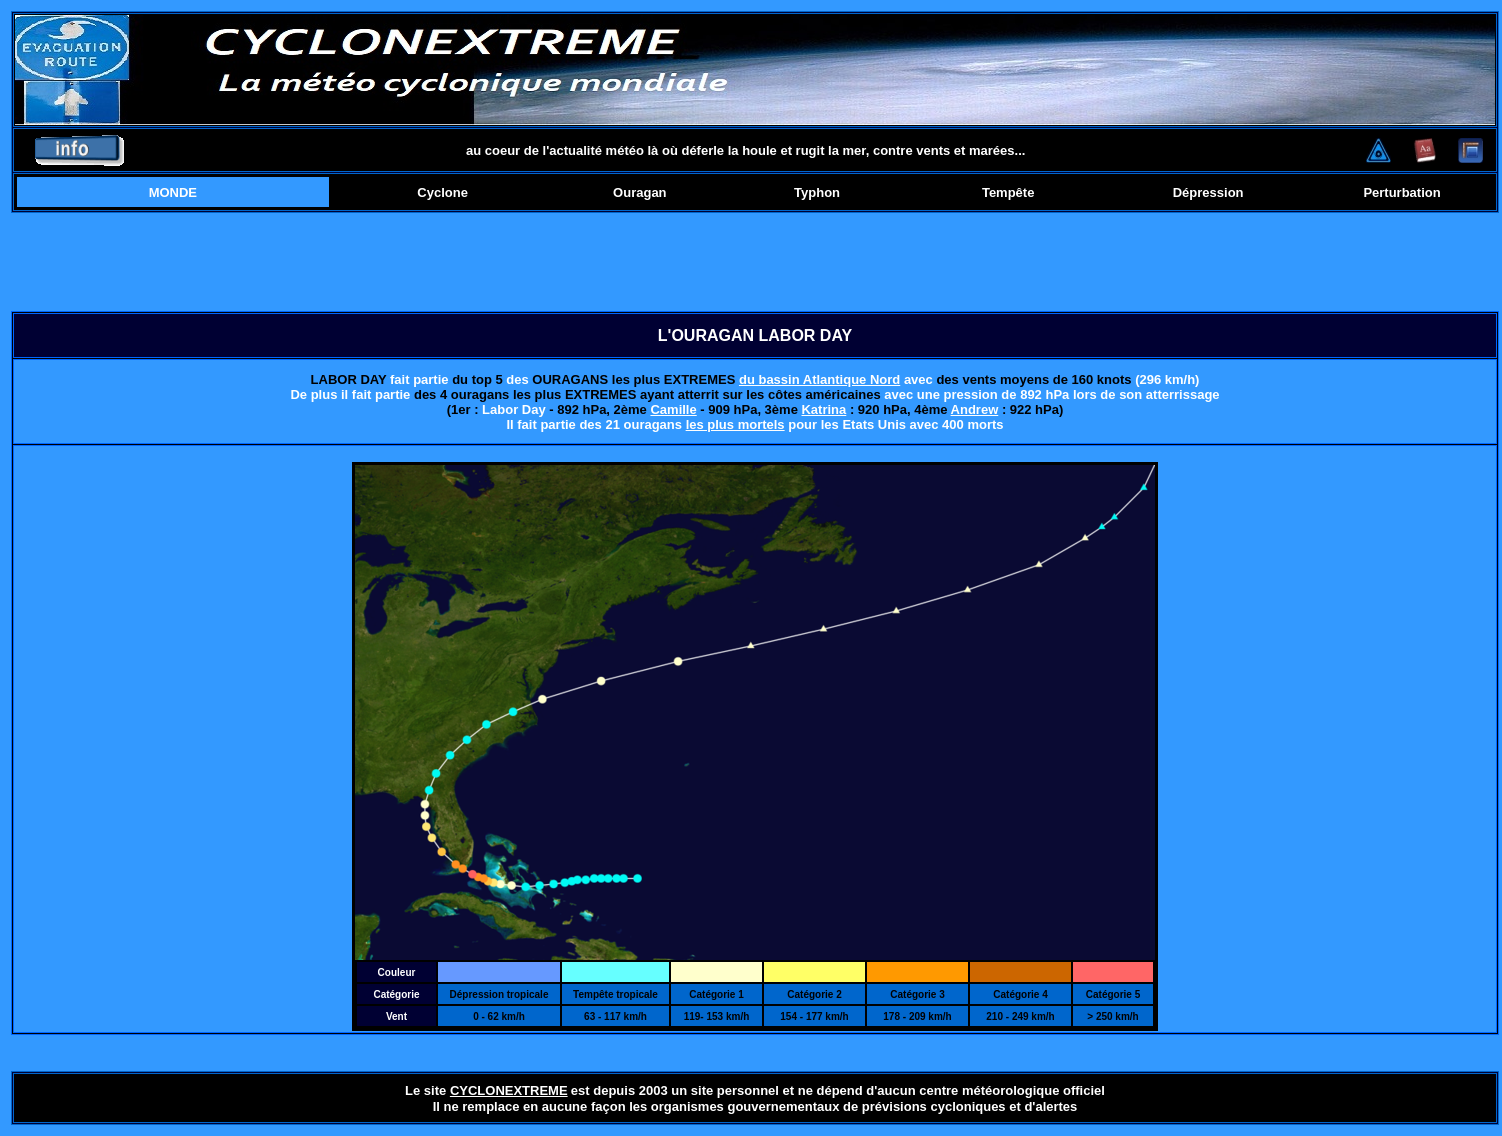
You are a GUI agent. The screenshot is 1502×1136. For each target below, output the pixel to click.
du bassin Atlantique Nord (819, 379)
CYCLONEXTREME (509, 1090)
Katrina (823, 409)
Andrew (975, 409)
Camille (673, 409)
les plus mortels (735, 424)
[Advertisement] (755, 262)
